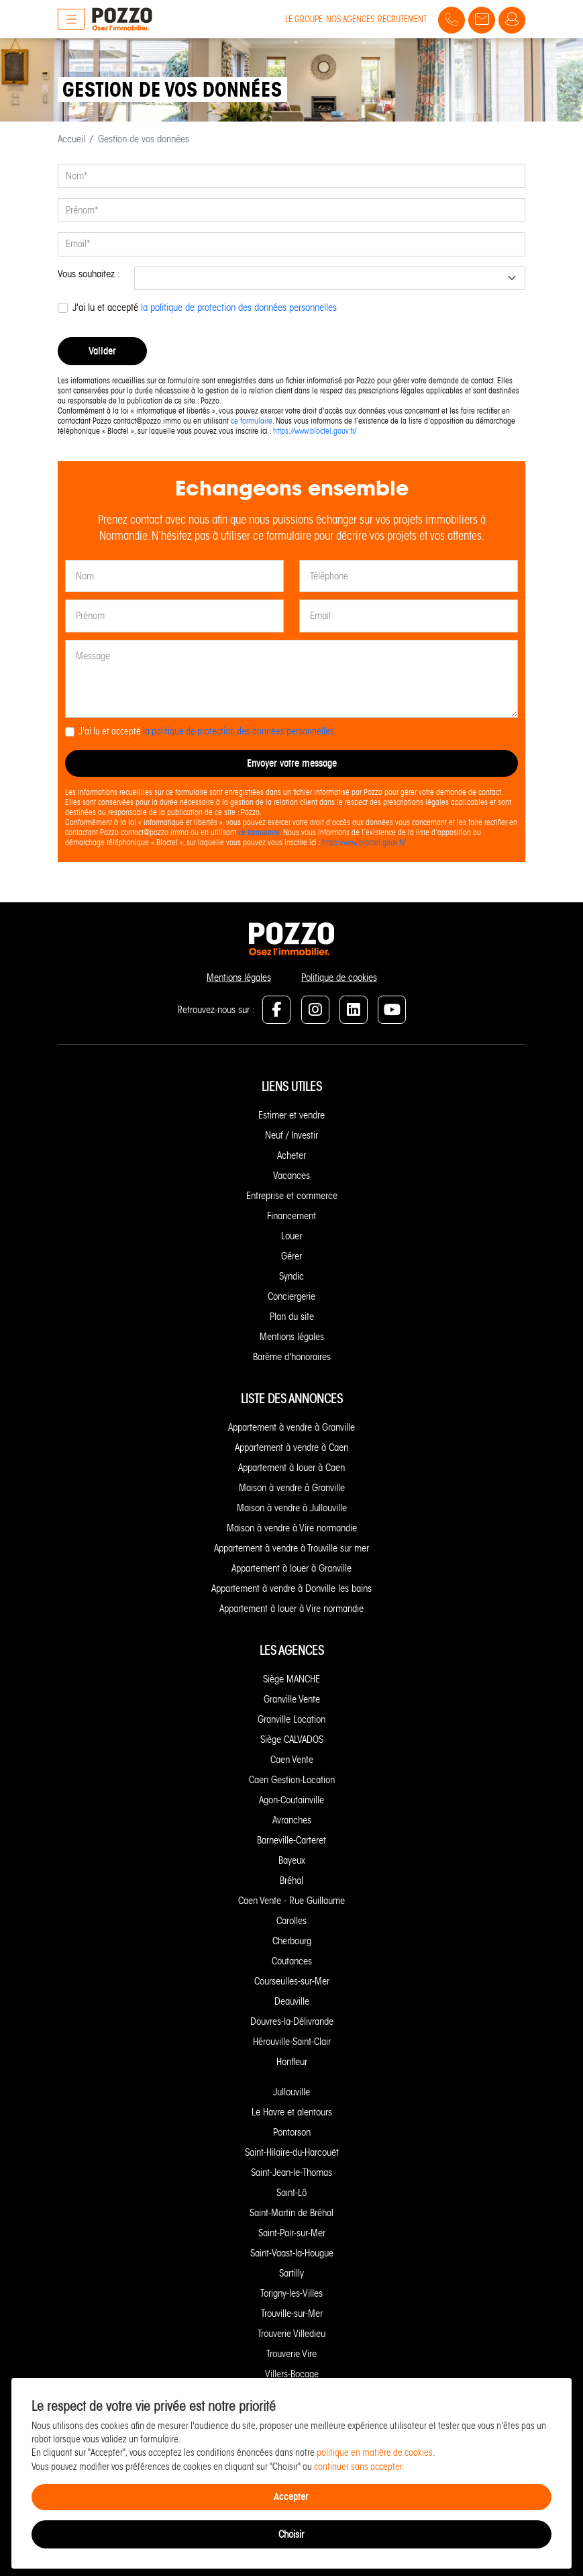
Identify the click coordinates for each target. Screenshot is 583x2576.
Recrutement (402, 19)
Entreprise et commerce (291, 1196)
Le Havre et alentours (292, 2112)
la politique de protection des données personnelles (239, 307)
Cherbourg (291, 1941)
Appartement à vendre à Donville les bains (291, 1588)
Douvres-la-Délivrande (291, 2021)
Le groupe (304, 19)
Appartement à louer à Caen (291, 1468)
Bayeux (291, 1860)
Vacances (291, 1176)
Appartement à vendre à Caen (291, 1447)
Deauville (291, 2001)
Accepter (291, 2496)
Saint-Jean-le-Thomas (291, 2172)
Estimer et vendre (291, 1115)
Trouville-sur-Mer (292, 2313)
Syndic (291, 1276)
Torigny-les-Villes (291, 2293)
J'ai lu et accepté (204, 307)
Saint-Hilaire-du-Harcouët (292, 2152)
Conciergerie (291, 1296)
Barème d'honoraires (292, 1357)
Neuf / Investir (291, 1135)
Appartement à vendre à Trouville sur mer (291, 1548)
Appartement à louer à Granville (291, 1568)
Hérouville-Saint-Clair (292, 2042)
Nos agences (350, 19)
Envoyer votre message (292, 763)
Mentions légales (239, 977)
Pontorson (292, 2132)
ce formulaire (251, 421)
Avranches (291, 1820)
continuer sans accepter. (359, 2467)
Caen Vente (291, 1760)
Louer (291, 1236)
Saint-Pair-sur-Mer (291, 2233)
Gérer (291, 1256)
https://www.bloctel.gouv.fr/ (314, 431)
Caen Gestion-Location (292, 1780)
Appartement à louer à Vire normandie (291, 1609)
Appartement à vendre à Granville (291, 1427)
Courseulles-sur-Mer (291, 1981)
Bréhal (291, 1880)
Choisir (291, 2534)
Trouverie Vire (291, 2354)
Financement (291, 1216)
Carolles (291, 1921)
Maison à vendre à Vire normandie (292, 1528)
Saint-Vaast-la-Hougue (291, 2253)
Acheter (291, 1155)
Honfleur (291, 2062)
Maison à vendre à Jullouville (292, 1508)
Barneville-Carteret (291, 1840)
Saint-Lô (291, 2193)
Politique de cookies (339, 977)
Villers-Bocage (292, 2374)
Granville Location (291, 1719)
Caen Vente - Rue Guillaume (291, 1901)
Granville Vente (292, 1699)
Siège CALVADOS (291, 1739)
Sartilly (291, 2273)
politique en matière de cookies (375, 2453)
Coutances (292, 1961)
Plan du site (292, 1316)
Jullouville (291, 2092)
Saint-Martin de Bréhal (291, 2213)
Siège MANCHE (291, 1679)
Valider (102, 350)
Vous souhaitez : (89, 274)
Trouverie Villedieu (291, 2334)
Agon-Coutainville (291, 1800)
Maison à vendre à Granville (292, 1488)
